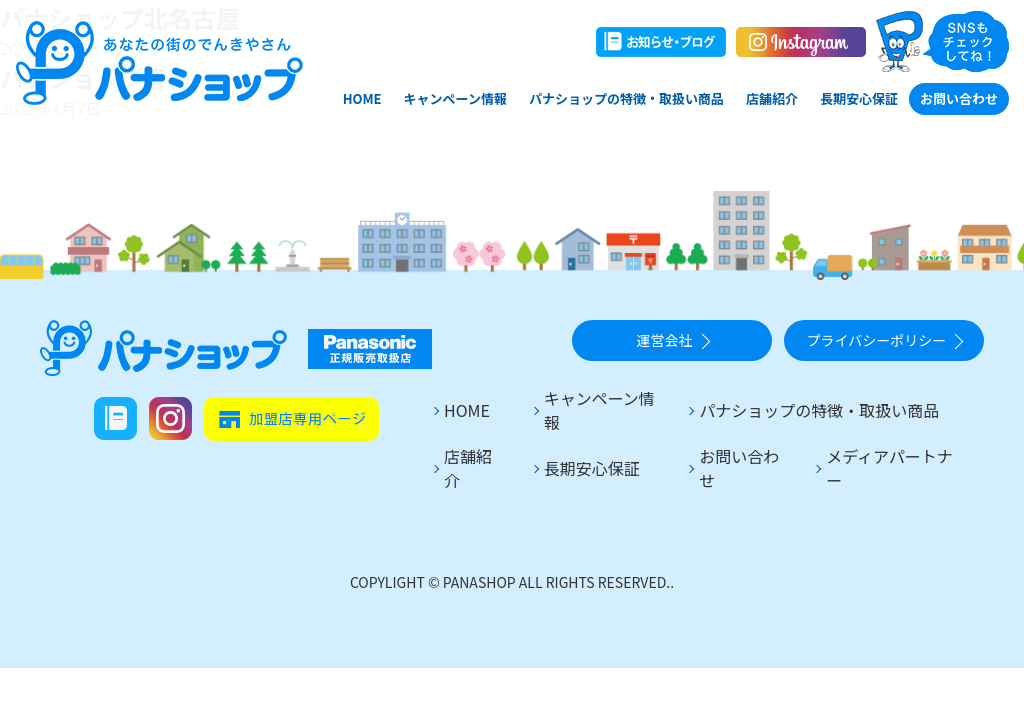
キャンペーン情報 (455, 98)
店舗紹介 (772, 98)
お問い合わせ (959, 98)
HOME (362, 98)
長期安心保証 (859, 98)
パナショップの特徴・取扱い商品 (626, 98)
